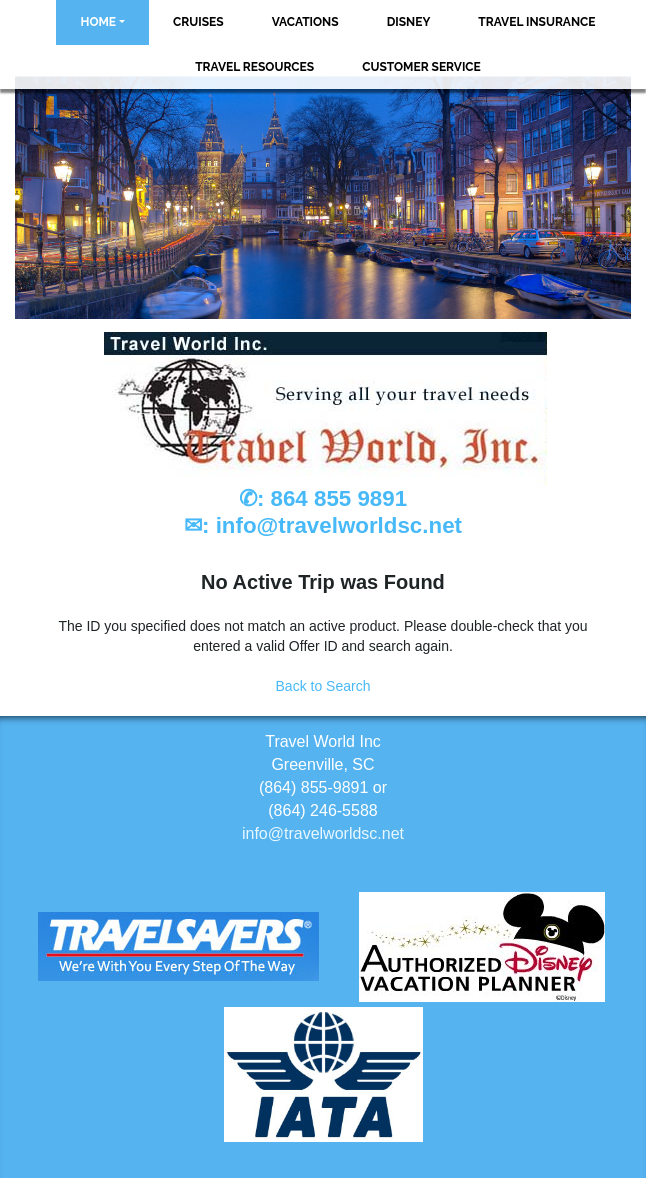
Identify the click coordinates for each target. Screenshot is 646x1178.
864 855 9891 (339, 498)
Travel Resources (254, 67)
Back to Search (323, 686)
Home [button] (98, 22)
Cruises (198, 22)
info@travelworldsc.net (339, 525)
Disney (409, 22)
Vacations (305, 22)
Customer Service (421, 67)
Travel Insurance (536, 22)
